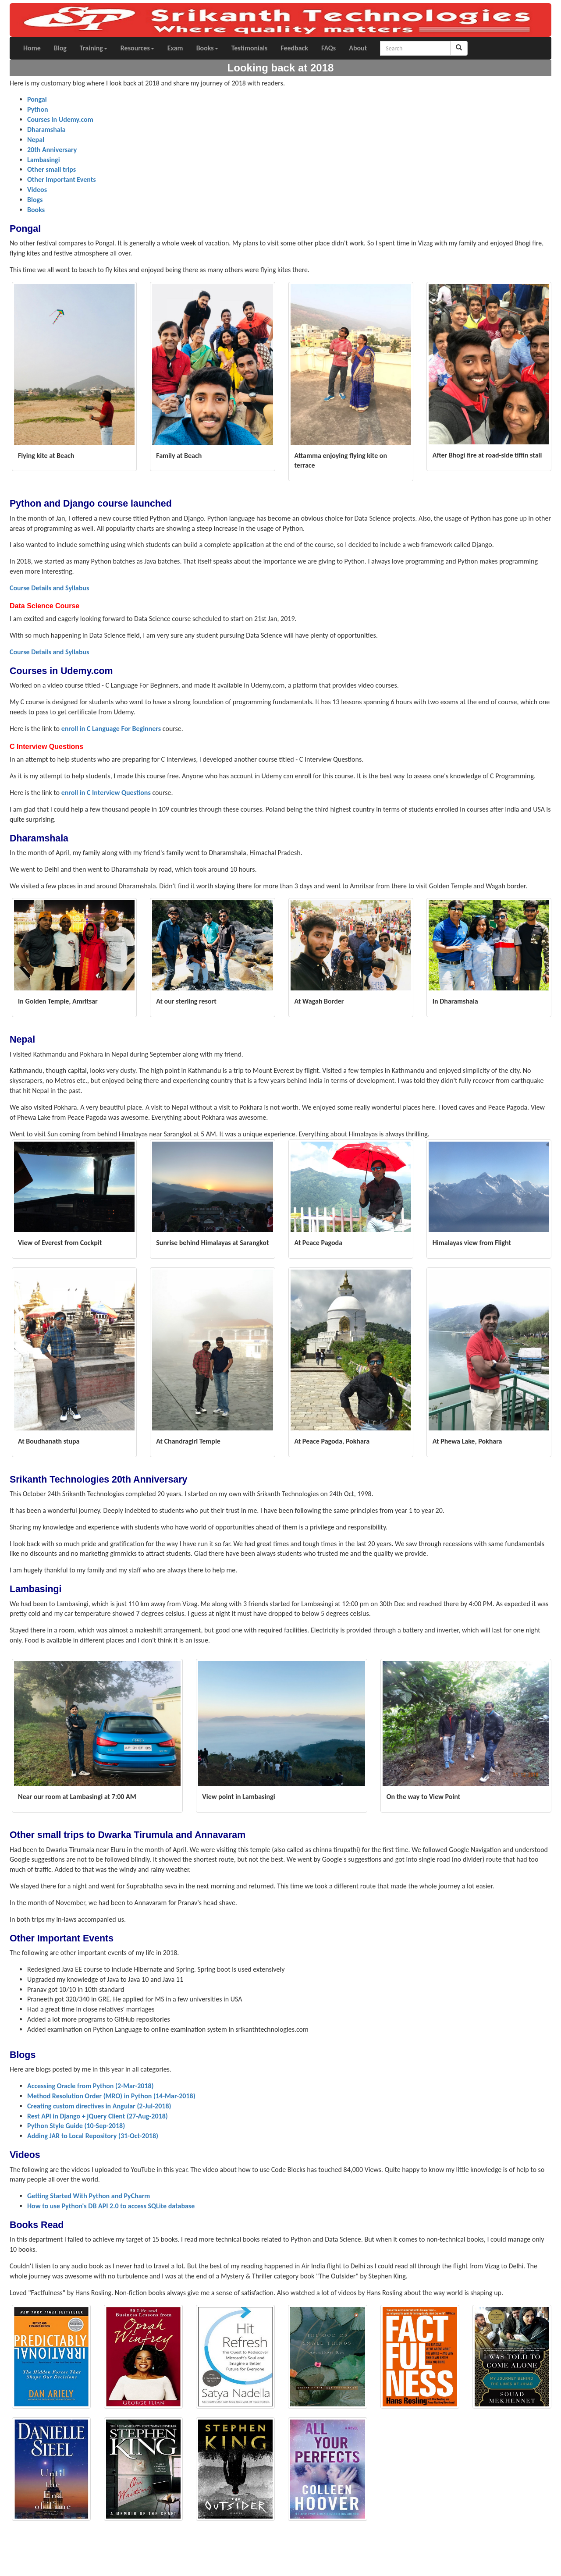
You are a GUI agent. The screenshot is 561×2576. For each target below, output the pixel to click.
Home (32, 48)
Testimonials (249, 48)
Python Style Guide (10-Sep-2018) (76, 2126)
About (358, 48)
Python (37, 109)
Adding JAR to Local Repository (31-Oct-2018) (92, 2136)
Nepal (35, 139)
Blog (60, 48)
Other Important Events (61, 179)
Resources (137, 48)
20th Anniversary (52, 149)
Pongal (37, 99)
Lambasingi (43, 160)
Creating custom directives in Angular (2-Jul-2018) (99, 2106)
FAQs (328, 48)
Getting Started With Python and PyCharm (88, 2196)
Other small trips (51, 169)
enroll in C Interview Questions (106, 792)
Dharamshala (46, 129)
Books (207, 48)
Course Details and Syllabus (49, 588)
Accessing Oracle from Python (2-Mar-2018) (90, 2086)
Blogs (35, 199)
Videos (37, 189)
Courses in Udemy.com (60, 119)
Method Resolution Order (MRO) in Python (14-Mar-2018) (111, 2096)
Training (93, 48)
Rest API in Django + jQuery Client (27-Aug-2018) (97, 2116)
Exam (175, 48)
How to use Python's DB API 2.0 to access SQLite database (111, 2206)
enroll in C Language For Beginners (111, 728)
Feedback (294, 48)
